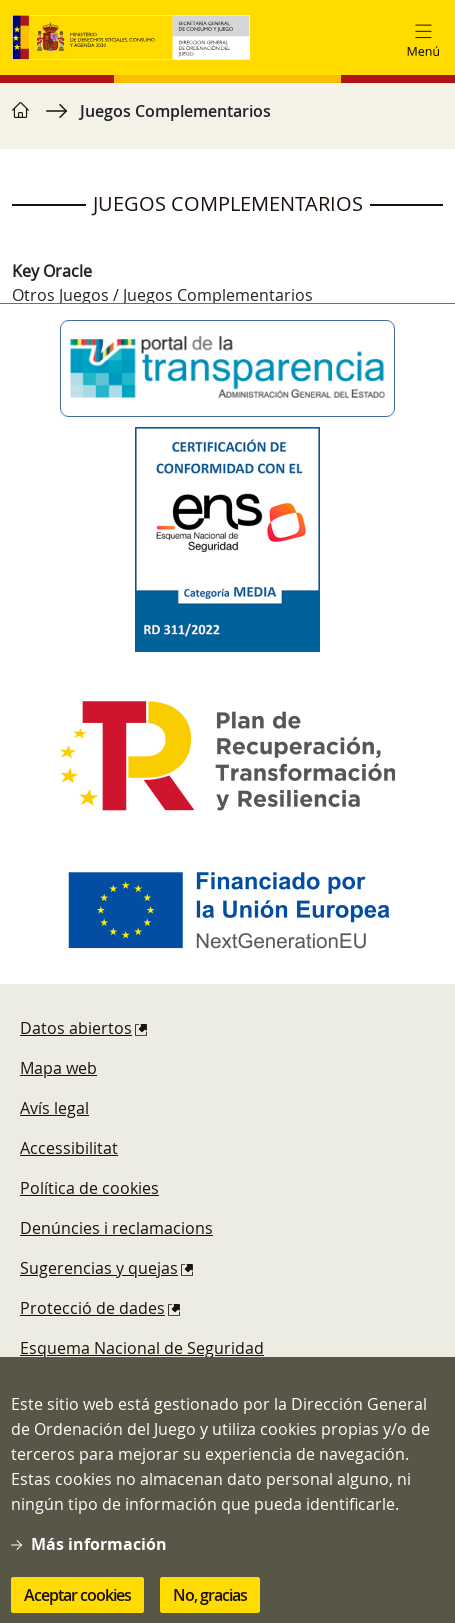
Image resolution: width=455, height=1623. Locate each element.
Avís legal (54, 1108)
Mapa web (58, 1068)
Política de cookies (89, 1188)
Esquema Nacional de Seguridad (142, 1348)
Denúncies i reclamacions (116, 1228)
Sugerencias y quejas (99, 1268)
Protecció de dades (92, 1308)
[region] (227, 121)
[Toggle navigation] (423, 38)
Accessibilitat (69, 1148)
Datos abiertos (76, 1028)
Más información (99, 1561)
